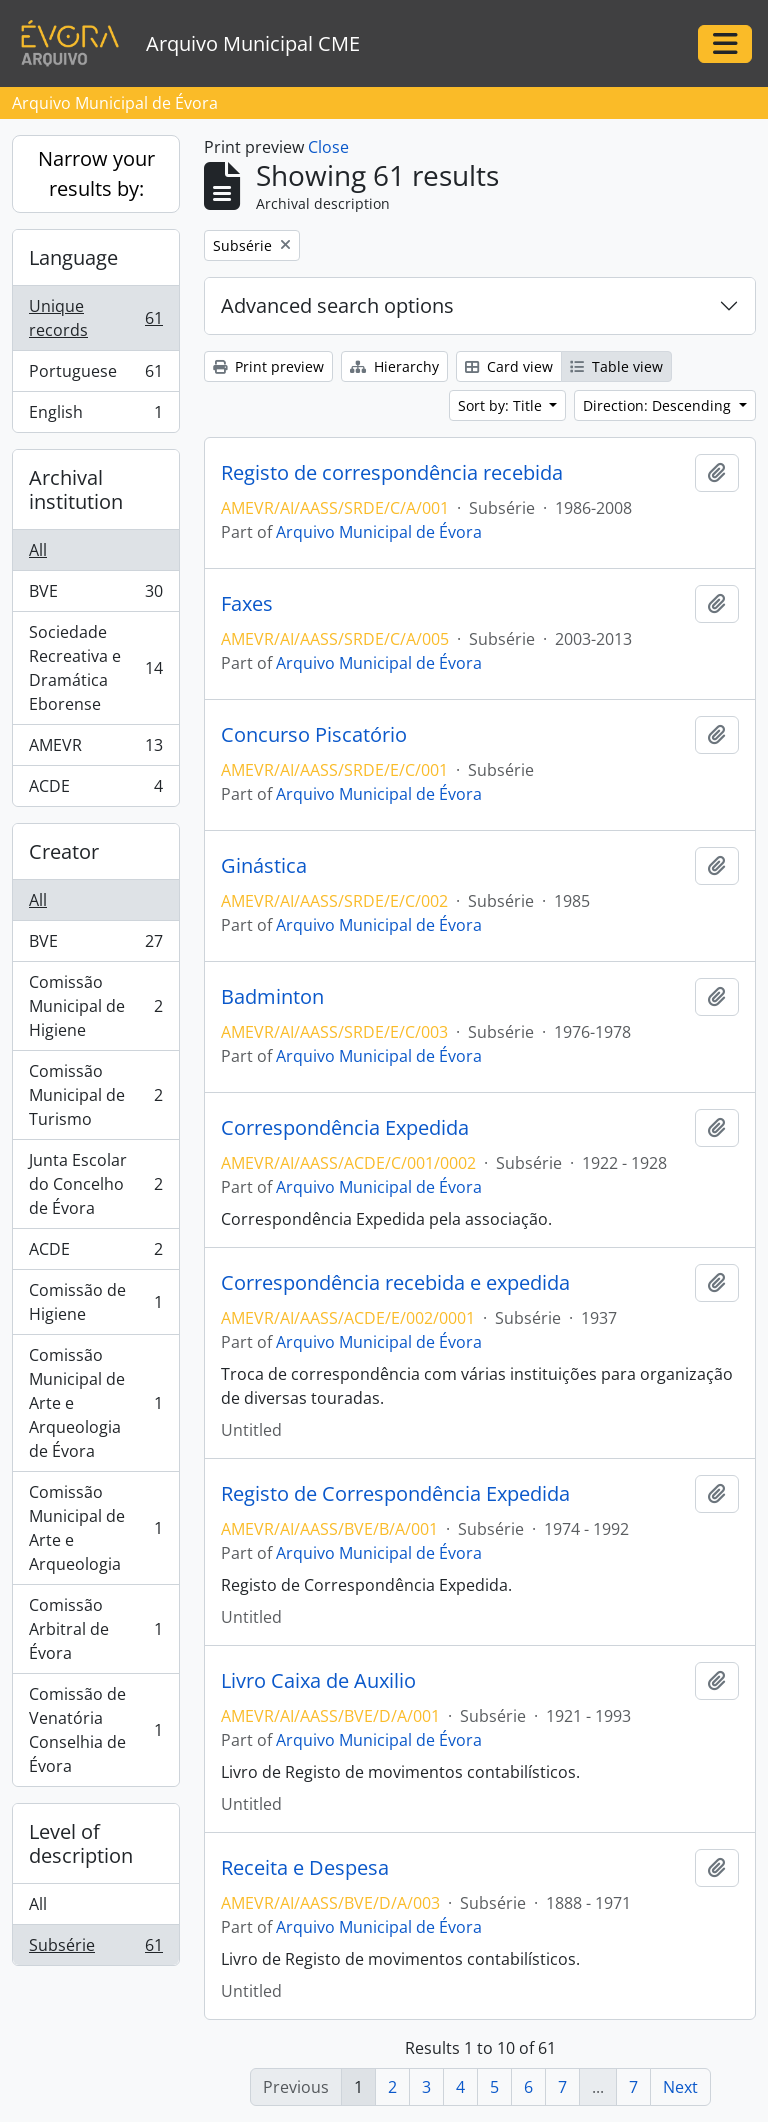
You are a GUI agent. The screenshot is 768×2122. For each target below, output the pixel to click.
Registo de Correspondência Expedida (395, 1494)
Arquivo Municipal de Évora (379, 532)
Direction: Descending (659, 405)
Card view (509, 366)
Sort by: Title (502, 405)
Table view (616, 366)
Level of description (81, 1843)
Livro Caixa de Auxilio (318, 1681)
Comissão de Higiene (95, 1302)
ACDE (95, 790)
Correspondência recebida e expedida (395, 1283)
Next (680, 2087)
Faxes (247, 604)
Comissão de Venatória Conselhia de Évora (95, 1730)
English (95, 416)
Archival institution (76, 489)
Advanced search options (337, 305)
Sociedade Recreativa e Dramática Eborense (95, 668)
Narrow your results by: (96, 173)
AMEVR (95, 749)
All (38, 550)
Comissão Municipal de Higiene (95, 1006)
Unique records (95, 318)
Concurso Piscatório (314, 735)
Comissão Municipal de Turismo (95, 1095)
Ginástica (264, 866)
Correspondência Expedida (345, 1128)
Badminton (272, 997)
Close (328, 147)
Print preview (268, 366)
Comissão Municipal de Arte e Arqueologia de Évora (95, 1403)
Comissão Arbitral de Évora (95, 1629)
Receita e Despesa (305, 1868)
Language (73, 257)
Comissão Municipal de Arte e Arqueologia (95, 1528)
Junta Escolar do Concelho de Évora (95, 1184)
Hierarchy (394, 366)
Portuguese (95, 375)
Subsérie (95, 1949)
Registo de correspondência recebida (392, 473)
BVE (95, 595)
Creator (64, 851)
